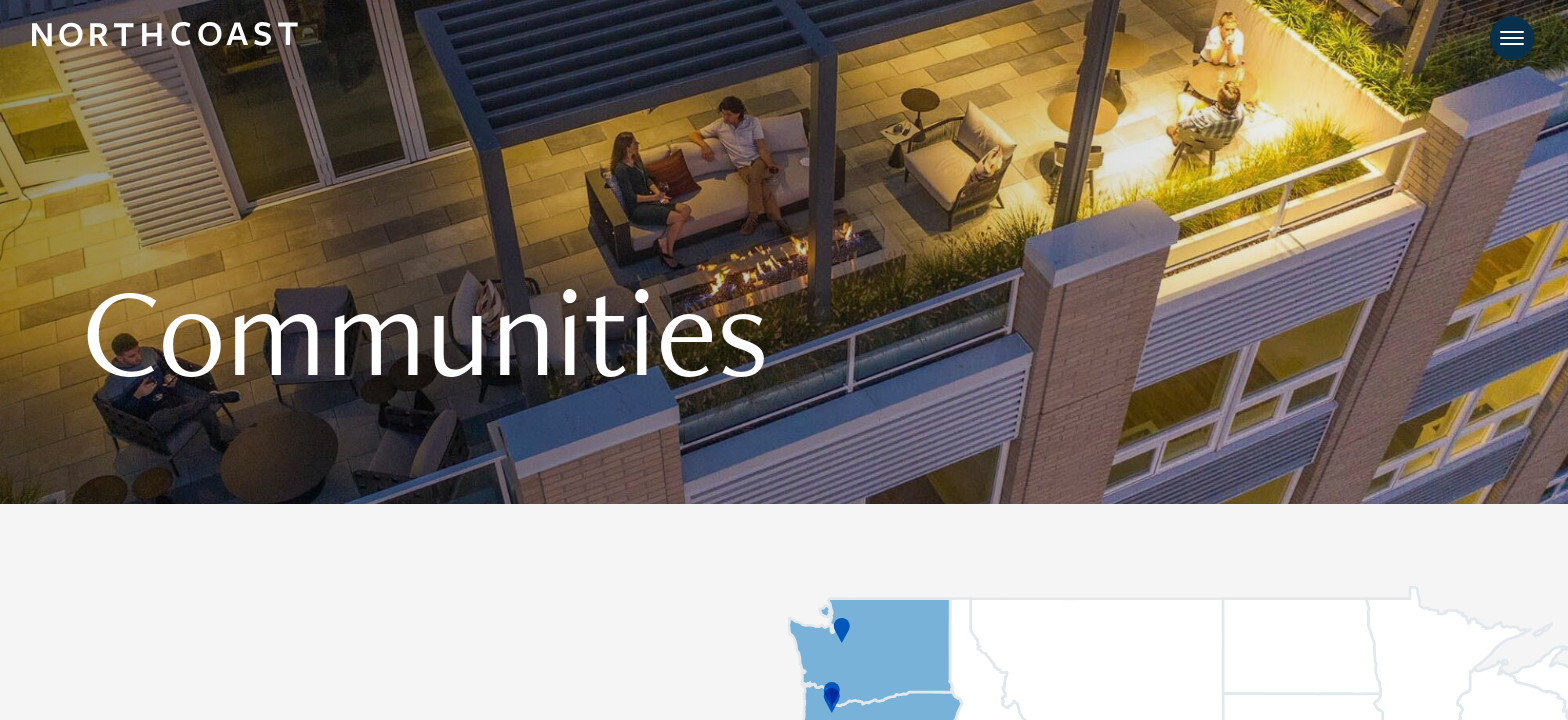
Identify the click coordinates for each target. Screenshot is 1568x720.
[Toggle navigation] (1512, 40)
